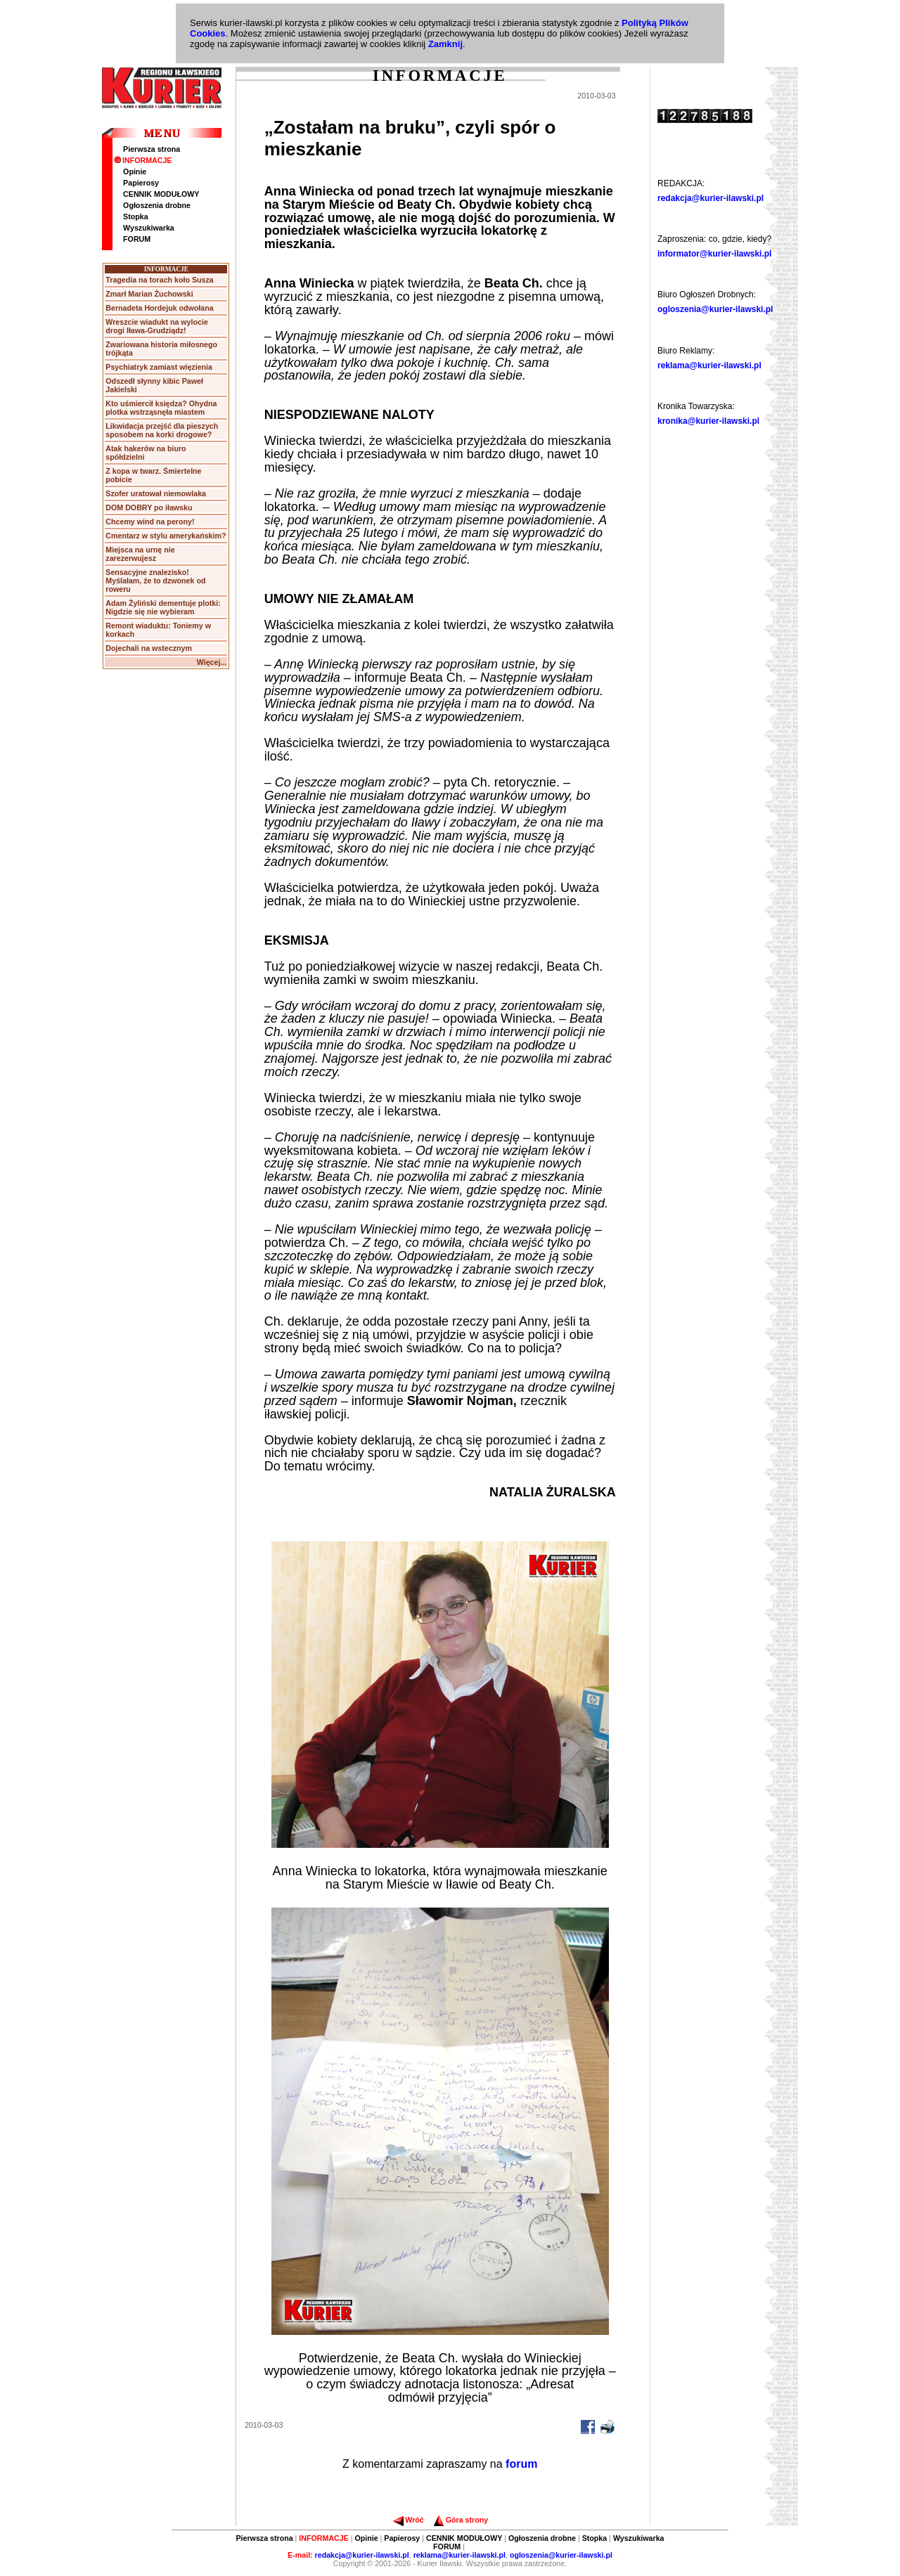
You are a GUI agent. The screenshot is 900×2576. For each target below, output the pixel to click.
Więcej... (212, 662)
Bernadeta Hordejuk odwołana (159, 308)
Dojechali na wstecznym (148, 648)
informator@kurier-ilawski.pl (714, 254)
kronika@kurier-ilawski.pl (708, 421)
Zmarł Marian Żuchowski (149, 294)
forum (521, 2464)
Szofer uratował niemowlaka (155, 493)
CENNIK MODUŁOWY (161, 194)
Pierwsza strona (151, 149)
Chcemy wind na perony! (149, 521)
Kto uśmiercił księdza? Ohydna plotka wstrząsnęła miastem (161, 407)
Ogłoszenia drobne (157, 205)
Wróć (408, 2520)
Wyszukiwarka (148, 228)
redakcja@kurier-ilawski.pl (710, 198)
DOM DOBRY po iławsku (148, 507)
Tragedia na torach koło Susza (159, 280)
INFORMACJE (143, 160)
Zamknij (445, 44)
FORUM (136, 239)
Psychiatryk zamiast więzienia (158, 367)
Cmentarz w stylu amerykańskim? (165, 535)
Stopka (135, 216)
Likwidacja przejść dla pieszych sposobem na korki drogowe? (161, 430)
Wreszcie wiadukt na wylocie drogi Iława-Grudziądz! (156, 326)
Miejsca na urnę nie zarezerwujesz (139, 553)
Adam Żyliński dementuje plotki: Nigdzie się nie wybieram (162, 607)
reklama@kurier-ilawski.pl (709, 365)
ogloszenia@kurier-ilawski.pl (715, 309)
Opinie (134, 171)
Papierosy (141, 183)
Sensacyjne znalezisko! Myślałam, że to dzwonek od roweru (155, 580)
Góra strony (461, 2520)
